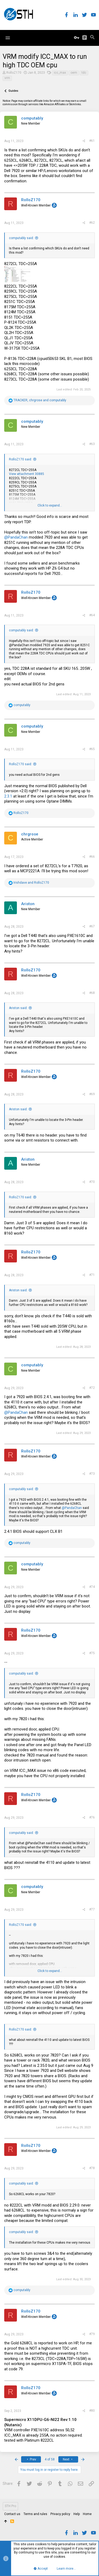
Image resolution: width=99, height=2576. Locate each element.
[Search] (92, 37)
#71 (92, 1275)
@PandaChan (16, 537)
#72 (92, 1388)
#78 (92, 2168)
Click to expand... (49, 505)
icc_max (60, 72)
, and (39, 400)
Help (76, 2514)
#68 (92, 993)
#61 (92, 141)
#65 (92, 749)
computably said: (21, 238)
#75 (92, 1653)
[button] (8, 38)
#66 (92, 856)
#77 (92, 1909)
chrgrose (29, 834)
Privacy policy (60, 2514)
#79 (92, 2334)
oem (73, 72)
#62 (92, 222)
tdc (84, 72)
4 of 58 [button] (50, 2459)
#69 (92, 1094)
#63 (92, 444)
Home (87, 2514)
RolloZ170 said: (20, 459)
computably (32, 118)
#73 (92, 1474)
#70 (92, 1182)
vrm (7, 78)
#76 (92, 1817)
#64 (92, 615)
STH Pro (10, 2506)
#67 (92, 926)
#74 (92, 1587)
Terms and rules (35, 2514)
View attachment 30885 (26, 474)
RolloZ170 (13, 72)
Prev (31, 2459)
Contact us (12, 2514)
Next (68, 2459)
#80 (92, 2410)
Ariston (28, 903)
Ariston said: (18, 1008)
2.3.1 (8, 796)
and (31, 882)
